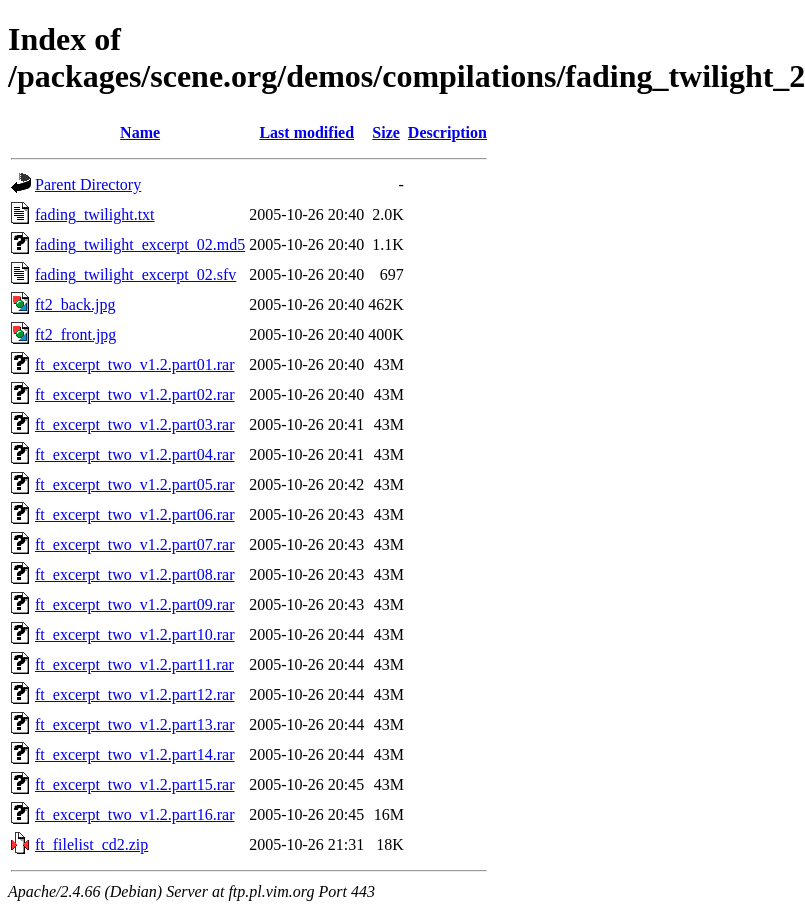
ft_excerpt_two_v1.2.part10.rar (134, 634)
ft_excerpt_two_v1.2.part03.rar (134, 424)
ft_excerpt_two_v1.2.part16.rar (134, 814)
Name (140, 132)
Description (447, 132)
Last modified (306, 132)
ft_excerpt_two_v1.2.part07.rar (134, 544)
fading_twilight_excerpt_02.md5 (140, 244)
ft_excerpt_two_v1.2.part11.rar (134, 664)
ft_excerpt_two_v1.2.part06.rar (134, 514)
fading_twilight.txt (95, 214)
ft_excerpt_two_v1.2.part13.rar (134, 724)
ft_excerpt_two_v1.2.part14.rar (134, 754)
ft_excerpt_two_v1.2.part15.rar (134, 784)
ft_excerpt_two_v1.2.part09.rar (134, 604)
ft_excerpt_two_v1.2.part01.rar (134, 364)
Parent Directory (88, 184)
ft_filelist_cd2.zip (91, 844)
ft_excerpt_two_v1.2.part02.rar (134, 394)
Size (386, 132)
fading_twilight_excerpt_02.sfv (135, 274)
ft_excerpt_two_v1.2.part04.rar (134, 454)
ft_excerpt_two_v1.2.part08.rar (134, 574)
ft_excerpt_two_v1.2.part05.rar (134, 484)
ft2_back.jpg (75, 304)
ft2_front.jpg (75, 334)
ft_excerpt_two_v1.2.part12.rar (134, 694)
